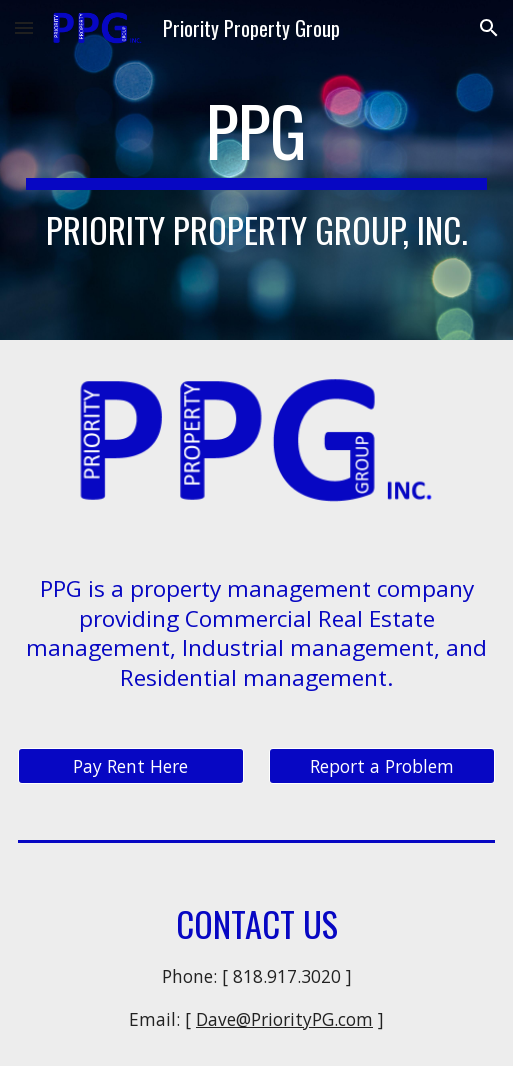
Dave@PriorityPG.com (284, 1019)
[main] (257, 170)
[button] (24, 27)
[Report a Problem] (382, 766)
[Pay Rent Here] (131, 766)
